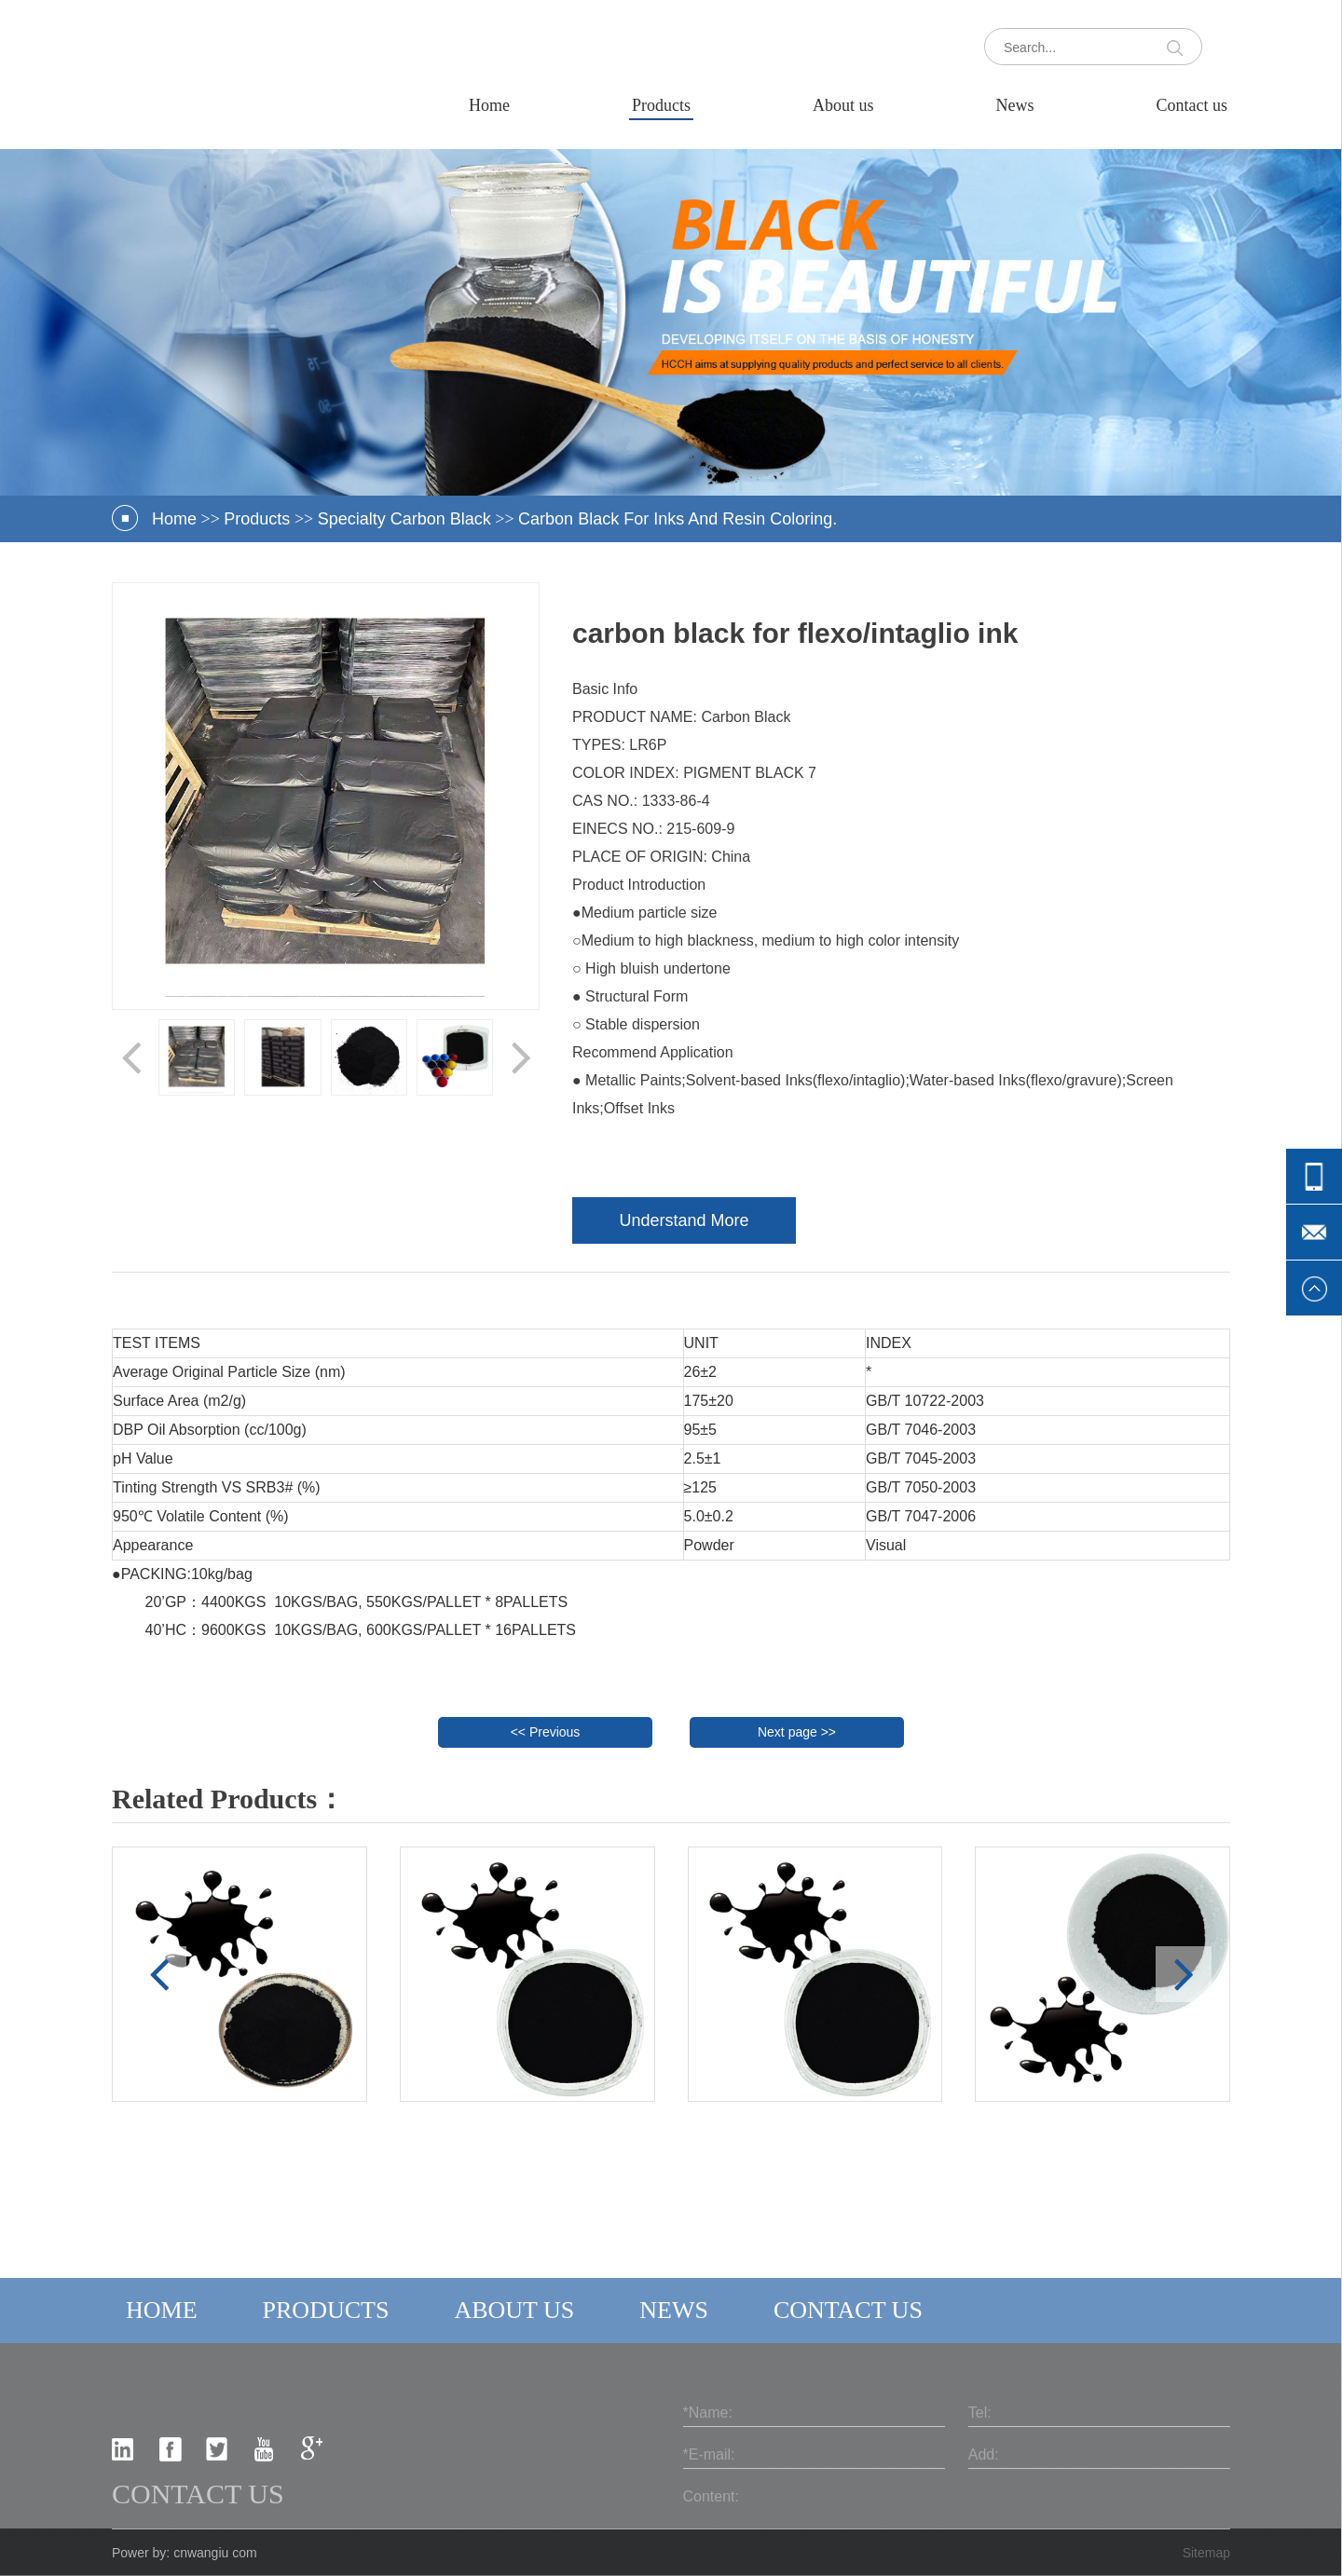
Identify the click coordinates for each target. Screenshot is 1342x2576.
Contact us (1192, 105)
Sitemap (1206, 2552)
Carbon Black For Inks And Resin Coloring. (677, 519)
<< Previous (546, 1731)
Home (489, 105)
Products (661, 105)
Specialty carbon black (404, 519)
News (1015, 105)
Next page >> (797, 1731)
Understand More (683, 1220)
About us (843, 105)
